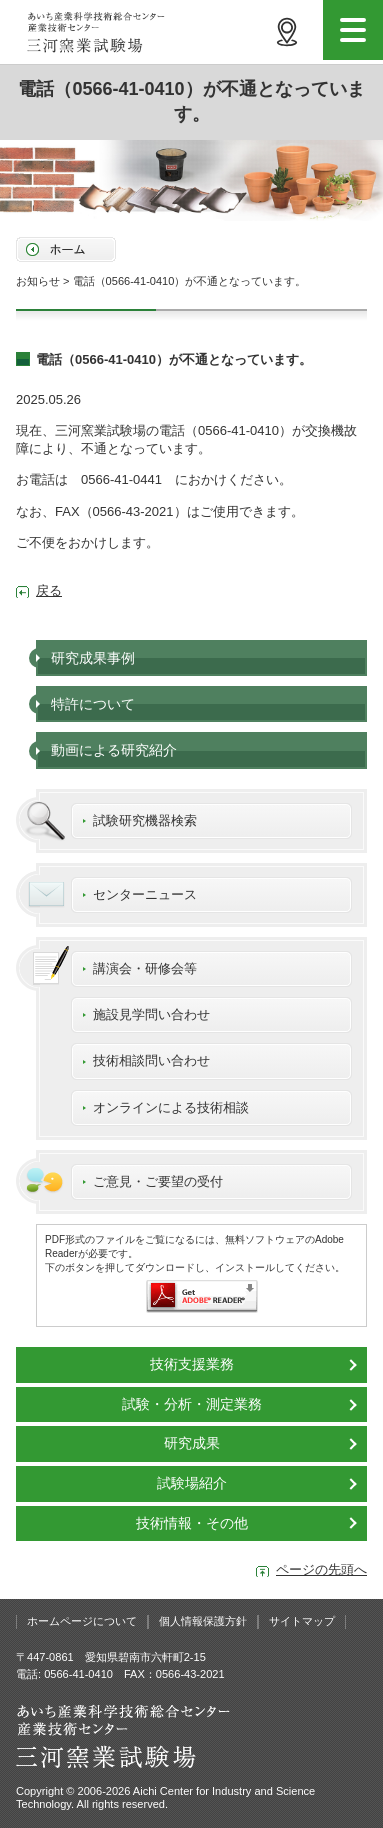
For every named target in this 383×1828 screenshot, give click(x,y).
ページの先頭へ (321, 1569)
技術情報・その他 (192, 1523)
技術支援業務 (192, 1364)
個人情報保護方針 (203, 1621)
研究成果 (192, 1443)
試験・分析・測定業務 (192, 1404)
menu (353, 30)
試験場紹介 (192, 1483)
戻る (49, 590)
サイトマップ (302, 1621)
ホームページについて (82, 1621)
